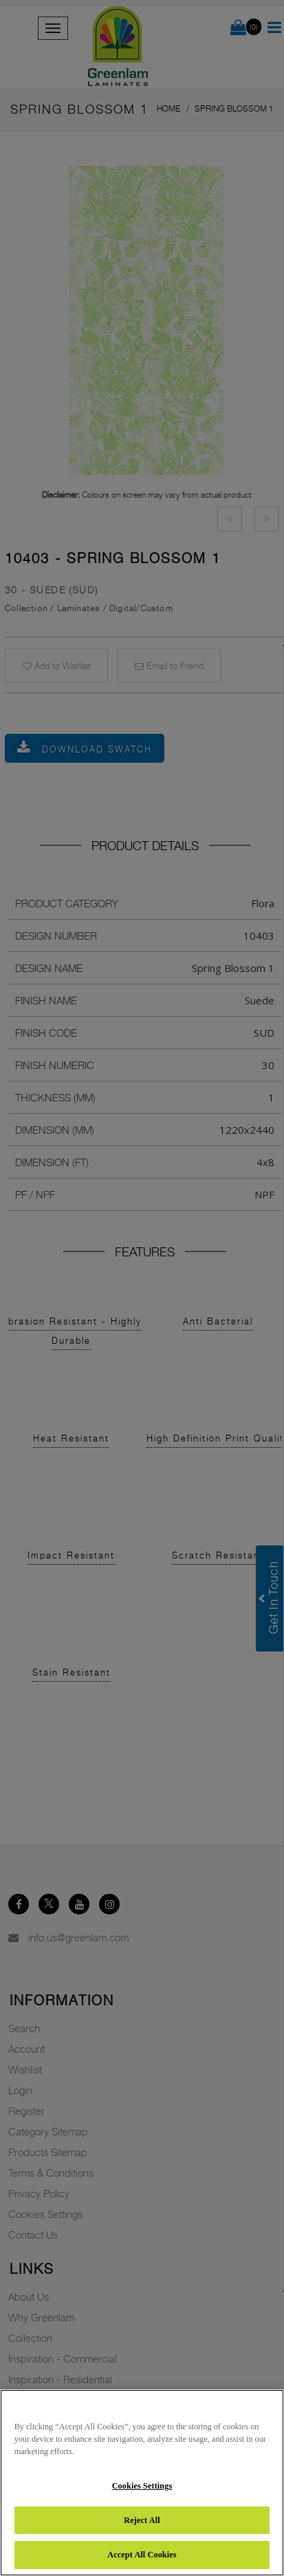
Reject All (142, 2520)
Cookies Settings (142, 2486)
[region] (142, 2482)
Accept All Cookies (141, 2554)
